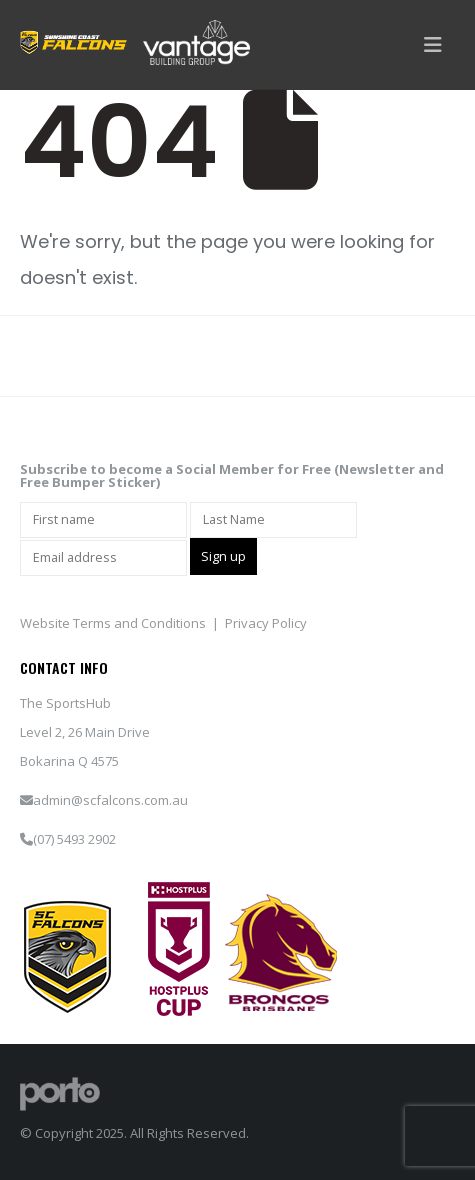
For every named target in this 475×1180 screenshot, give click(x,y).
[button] (433, 45)
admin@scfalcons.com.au (110, 800)
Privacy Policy (266, 623)
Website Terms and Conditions (113, 623)
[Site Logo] (60, 1092)
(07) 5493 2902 (74, 839)
